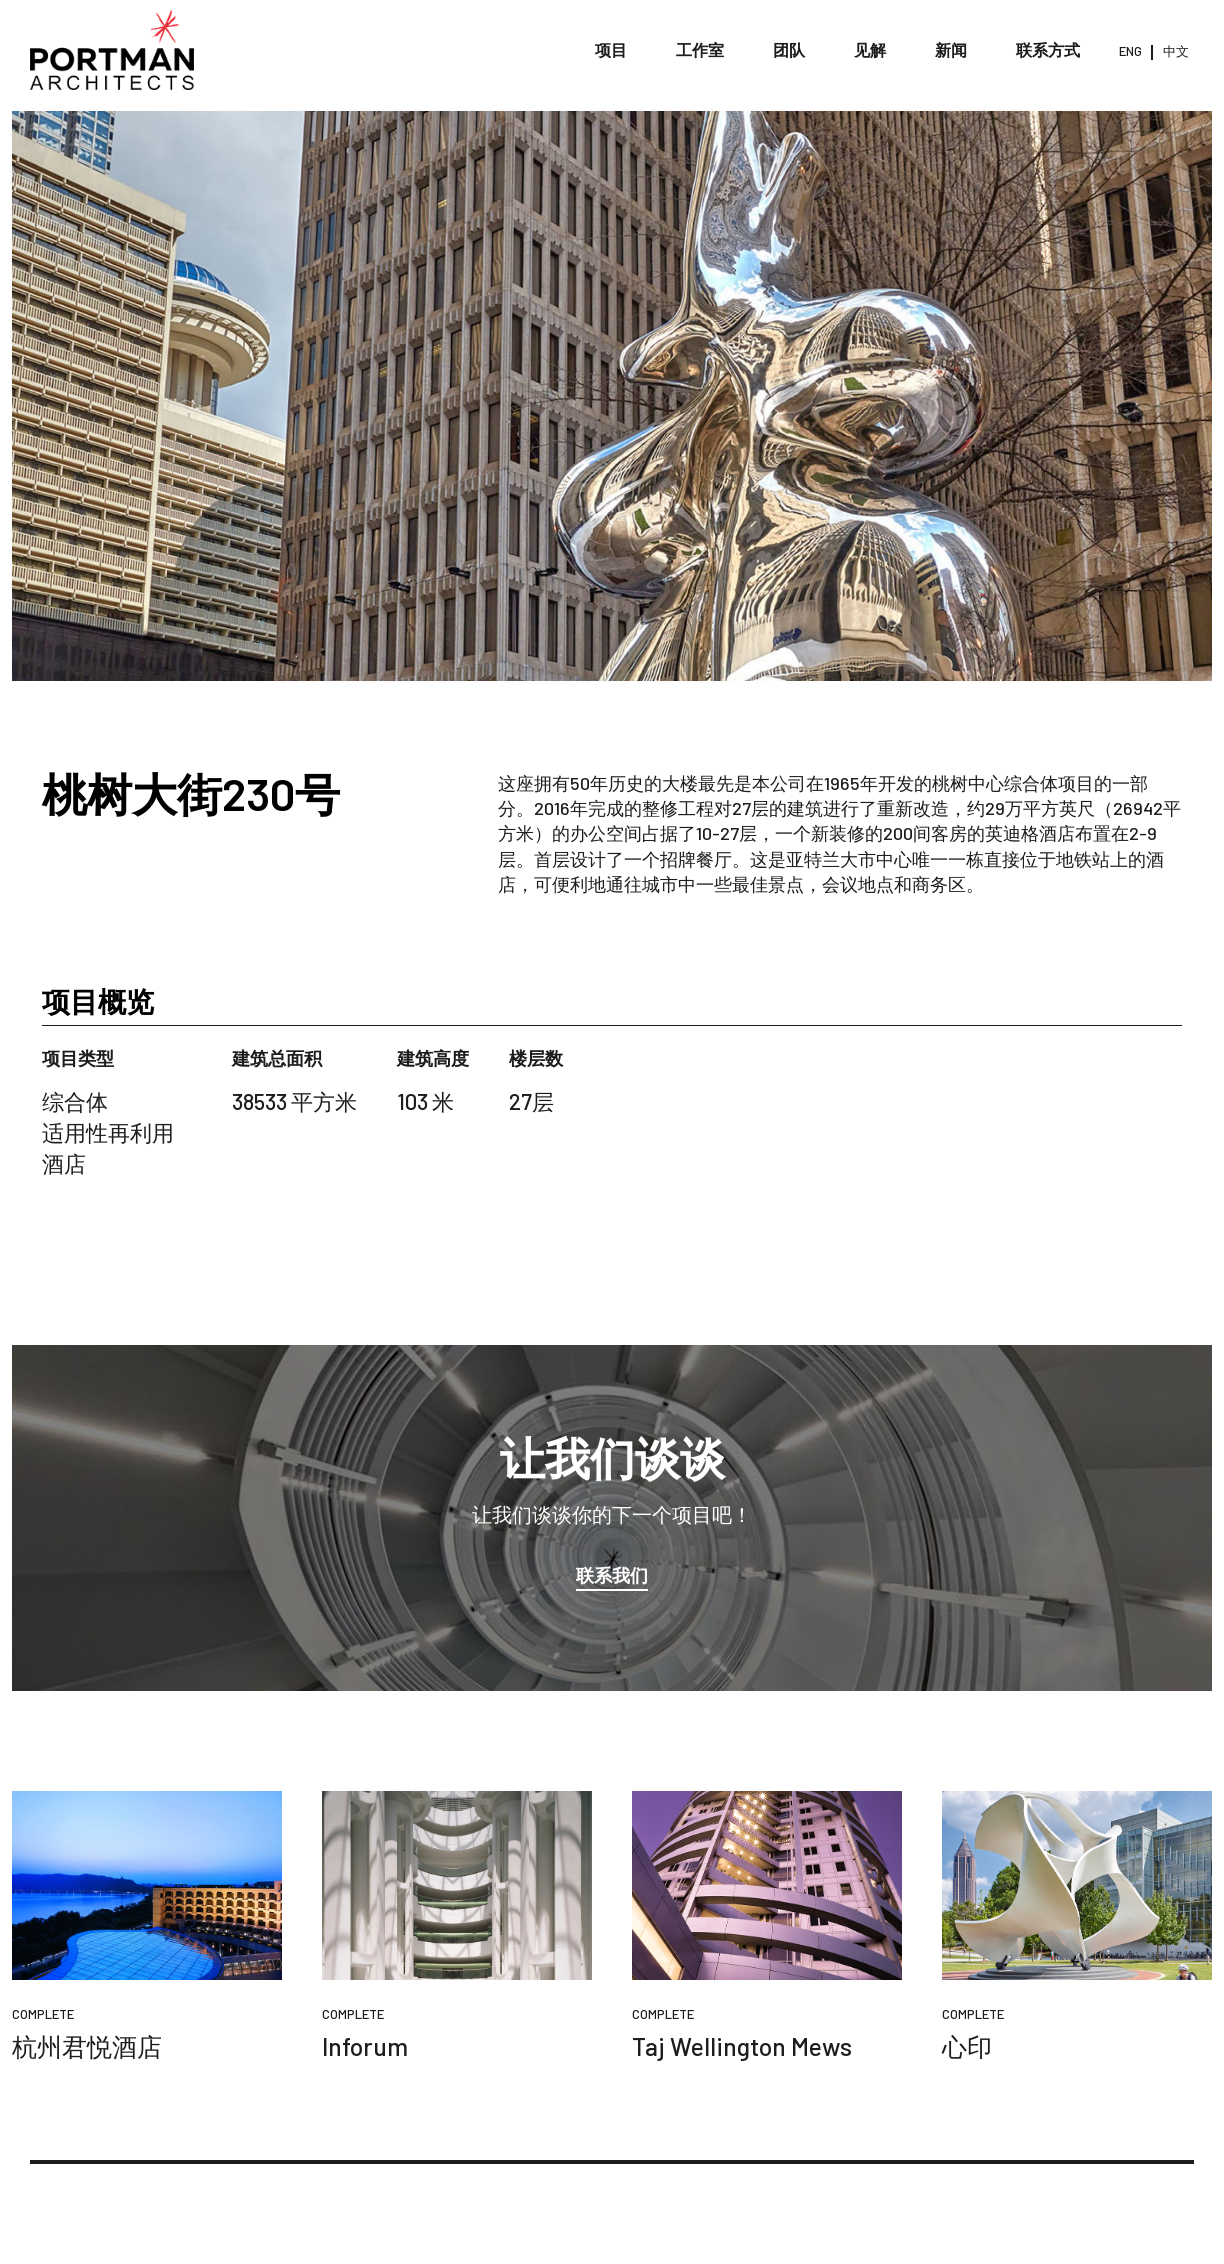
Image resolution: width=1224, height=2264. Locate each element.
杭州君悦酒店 (87, 2046)
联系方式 (1048, 49)
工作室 (700, 49)
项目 (611, 49)
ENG (1130, 51)
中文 (1176, 51)
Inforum (365, 2046)
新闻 (951, 49)
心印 (967, 2046)
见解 (870, 49)
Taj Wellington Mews (742, 2046)
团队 (789, 49)
